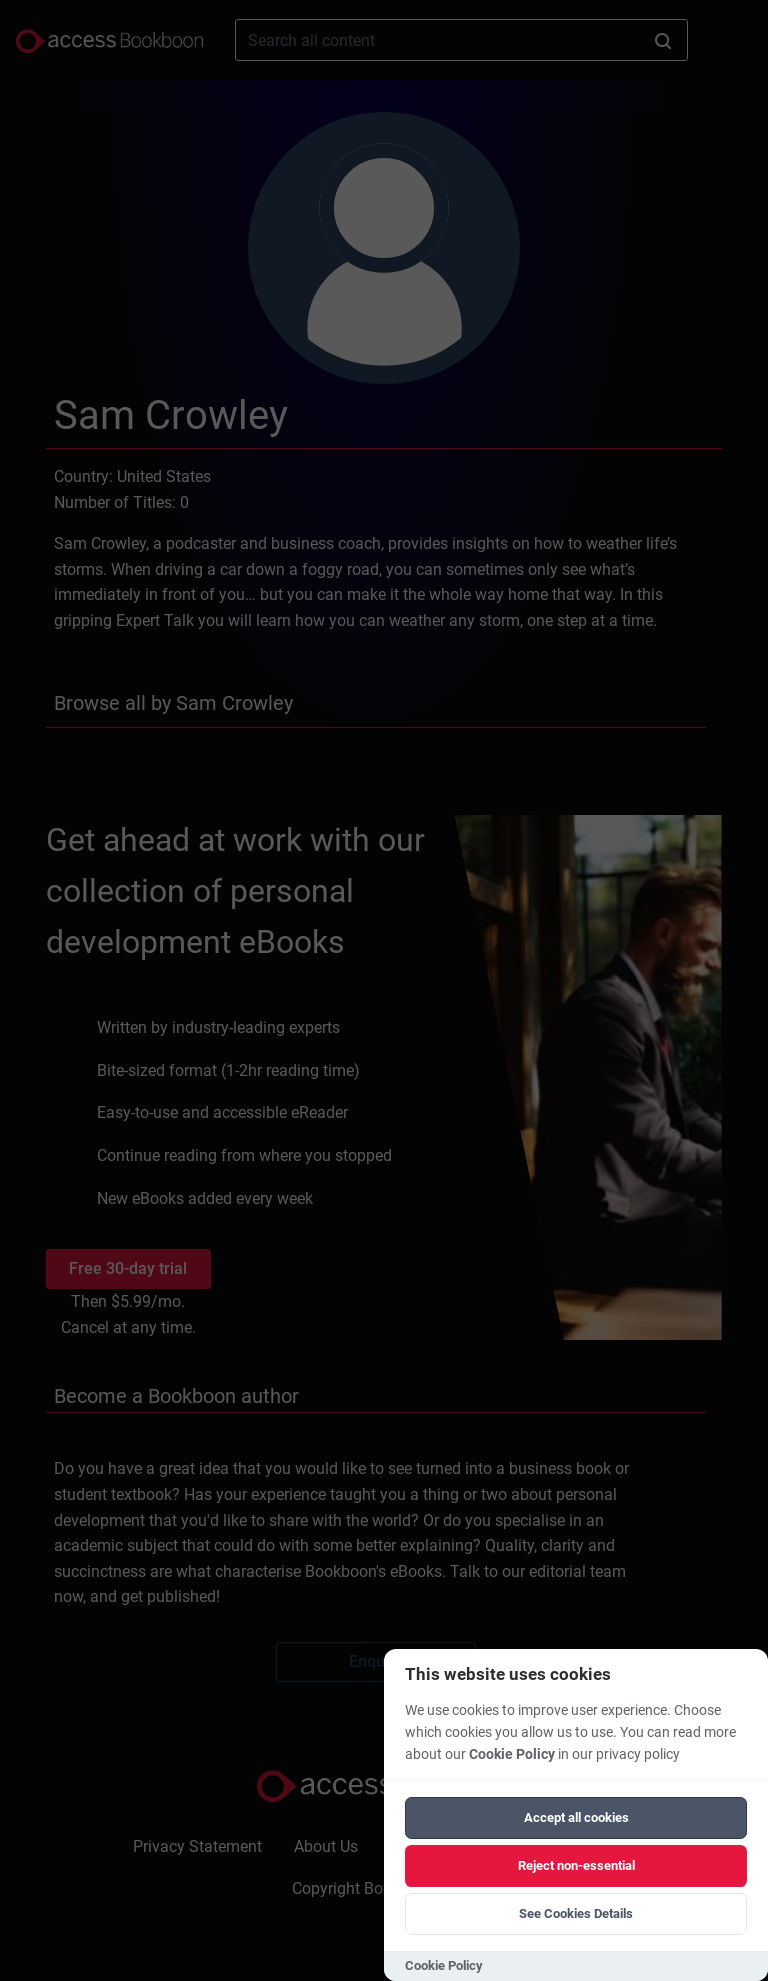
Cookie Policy (512, 1754)
